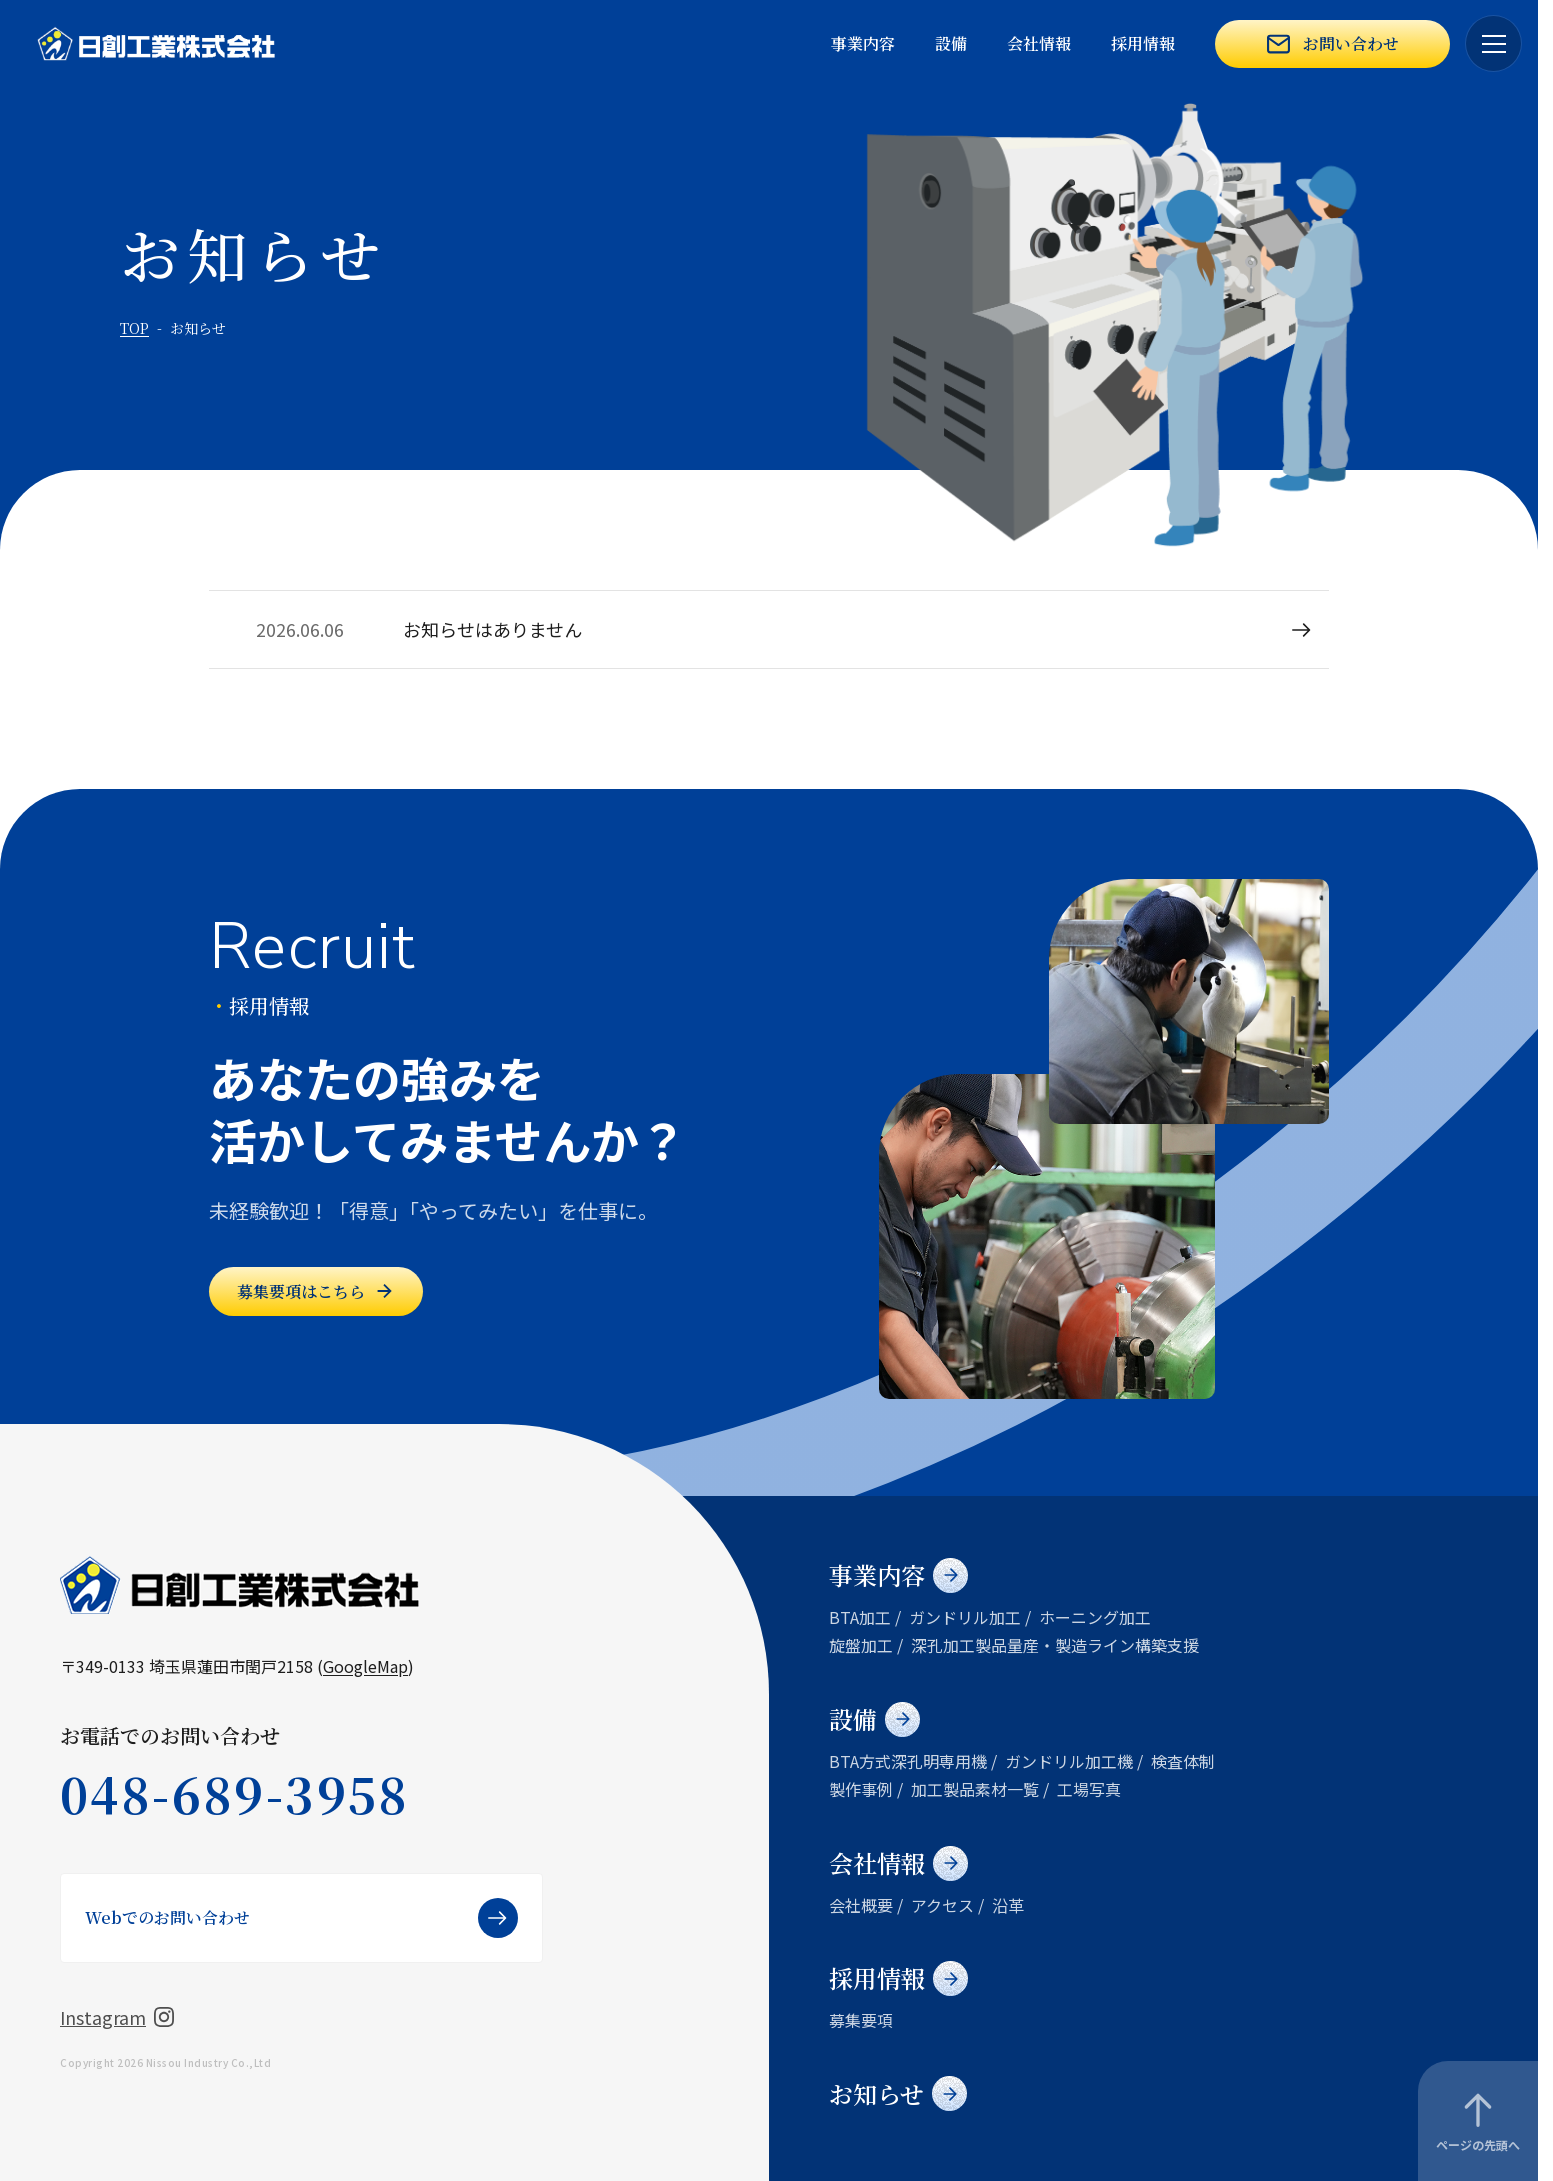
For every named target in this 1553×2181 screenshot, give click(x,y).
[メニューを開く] (1493, 43)
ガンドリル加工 (965, 1617)
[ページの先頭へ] (1478, 2121)
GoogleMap (365, 1666)
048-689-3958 (235, 1793)
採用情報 (1143, 43)
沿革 (1008, 1905)
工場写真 (1089, 1789)
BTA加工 (860, 1617)
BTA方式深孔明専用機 (908, 1761)
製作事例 (861, 1789)
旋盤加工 (861, 1645)
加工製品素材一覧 (975, 1789)
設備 (951, 43)
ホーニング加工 (1095, 1617)
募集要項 (861, 2020)
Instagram (117, 2017)
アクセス (942, 1905)
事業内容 (863, 43)
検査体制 (1183, 1761)
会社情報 (1039, 43)
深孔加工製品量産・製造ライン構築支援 (1055, 1645)
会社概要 (861, 1905)
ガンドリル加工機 (1069, 1761)
